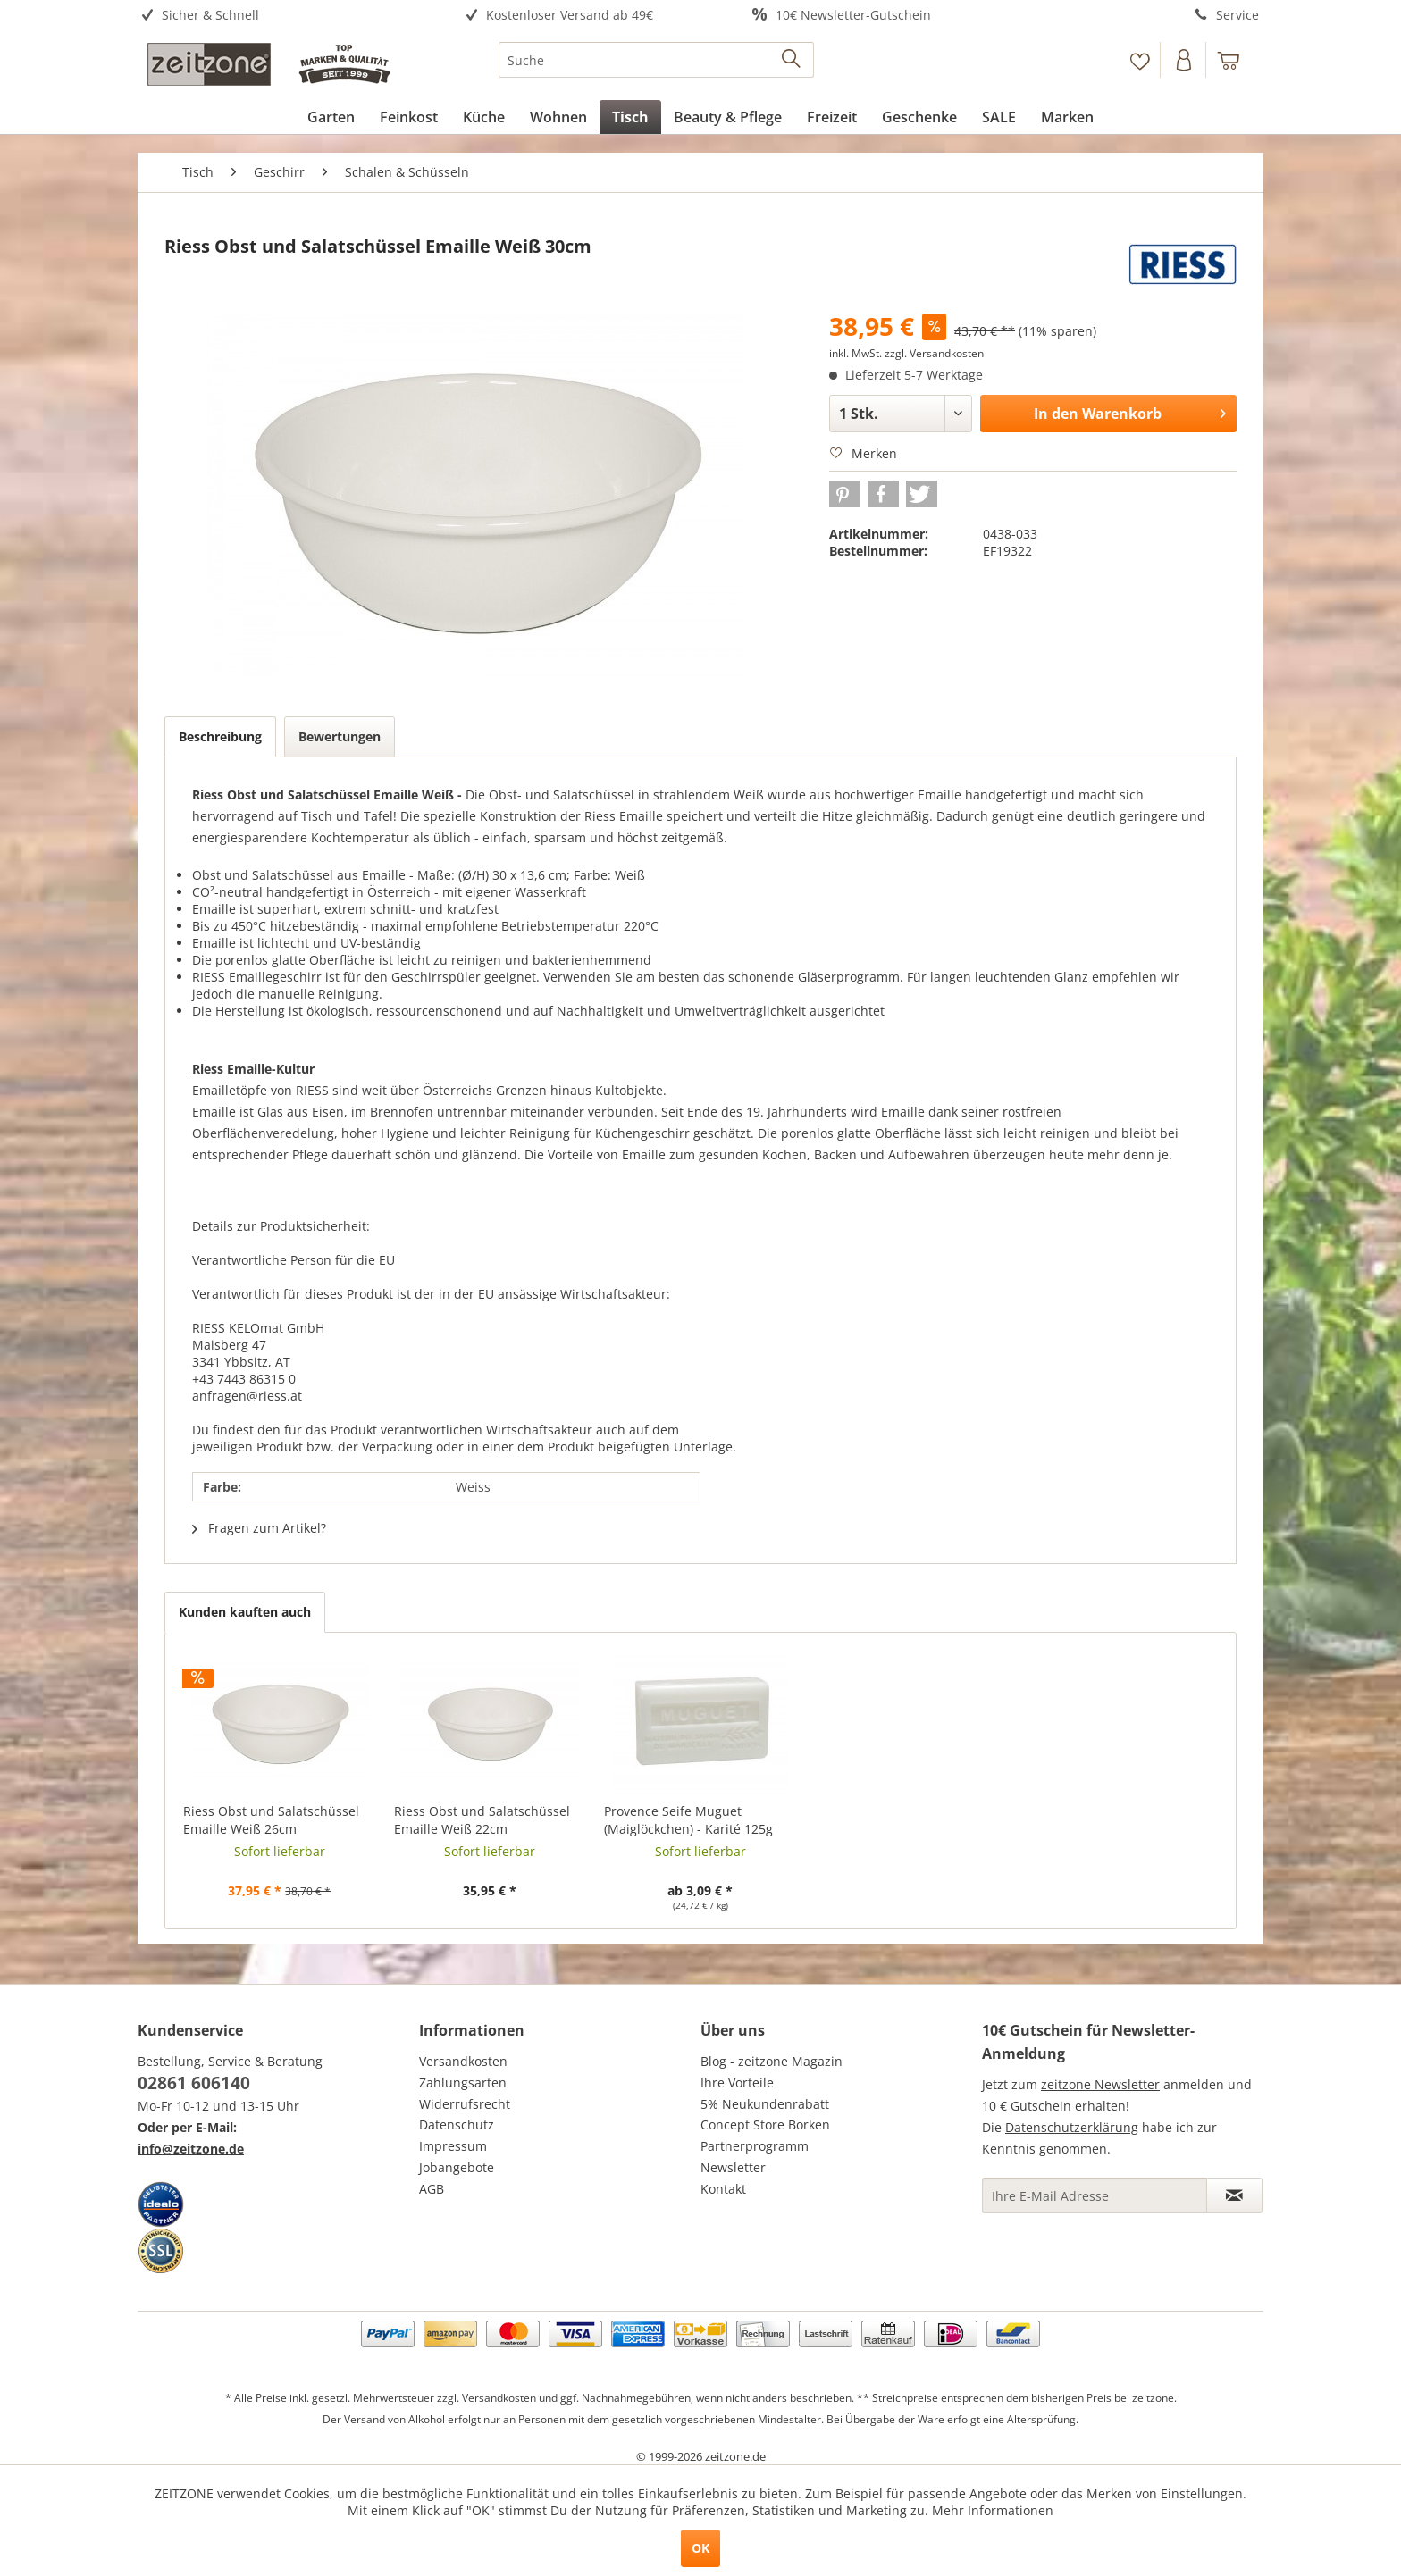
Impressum (453, 2145)
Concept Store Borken (765, 2124)
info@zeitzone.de (191, 2148)
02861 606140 (194, 2083)
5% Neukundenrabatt (764, 2103)
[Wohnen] (558, 117)
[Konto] (1184, 60)
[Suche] (656, 60)
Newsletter (733, 2167)
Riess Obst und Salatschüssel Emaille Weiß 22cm (482, 1819)
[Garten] (331, 117)
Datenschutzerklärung (1071, 2127)
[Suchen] (792, 60)
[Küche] (483, 117)
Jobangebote (456, 2167)
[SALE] (998, 117)
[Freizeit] (831, 117)
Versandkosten (463, 2061)
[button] (844, 494)
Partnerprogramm (754, 2145)
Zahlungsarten (463, 2082)
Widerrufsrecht (464, 2103)
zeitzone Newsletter (1100, 2084)
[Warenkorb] (1236, 60)
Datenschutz (456, 2124)
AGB (431, 2188)
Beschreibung (220, 736)
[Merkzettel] (1140, 60)
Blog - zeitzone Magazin (771, 2061)
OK (700, 2547)
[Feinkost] (408, 117)
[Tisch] (630, 117)
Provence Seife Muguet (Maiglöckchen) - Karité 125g (688, 1819)
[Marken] (1067, 117)
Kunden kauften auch (245, 1611)
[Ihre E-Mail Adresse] (1094, 2195)
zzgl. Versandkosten (934, 353)
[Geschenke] (919, 117)
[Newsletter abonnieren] (1234, 2195)
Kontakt (723, 2188)
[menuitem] (278, 15)
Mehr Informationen (992, 2510)
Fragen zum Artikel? (259, 1527)
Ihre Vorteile (737, 2082)
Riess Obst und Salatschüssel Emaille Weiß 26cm (271, 1819)
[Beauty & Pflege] (727, 117)
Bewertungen (339, 736)
